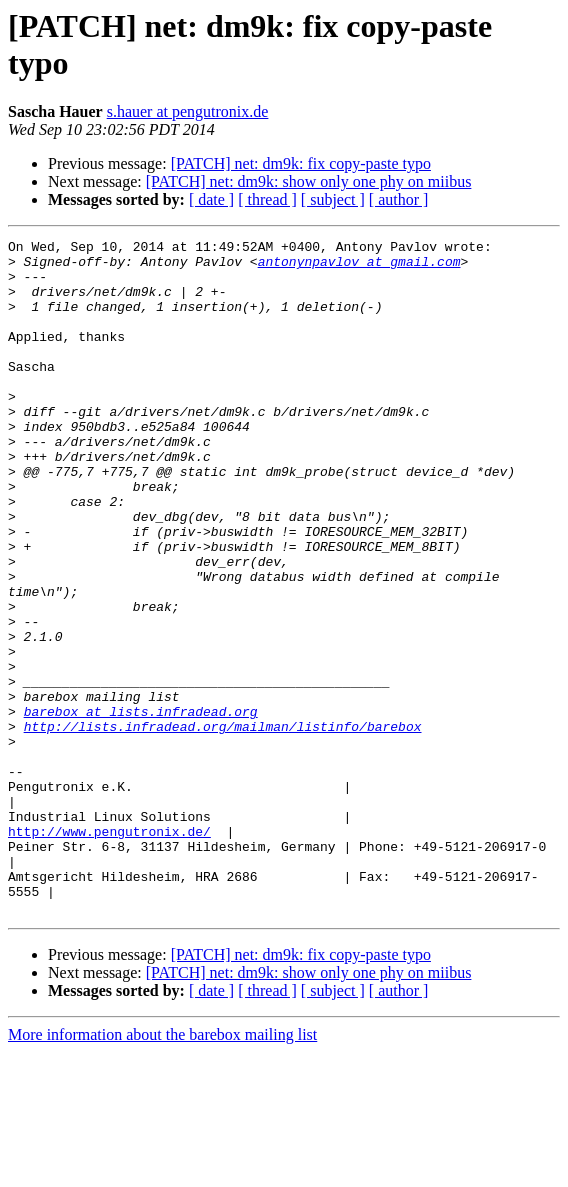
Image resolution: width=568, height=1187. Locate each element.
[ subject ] (333, 199)
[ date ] (211, 199)
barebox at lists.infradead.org (141, 807)
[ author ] (399, 199)
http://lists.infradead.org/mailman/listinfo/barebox (223, 825)
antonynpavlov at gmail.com (359, 267)
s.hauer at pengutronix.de (188, 111)
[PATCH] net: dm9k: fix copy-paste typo (301, 163)
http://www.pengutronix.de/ (109, 951)
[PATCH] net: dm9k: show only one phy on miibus (309, 181)
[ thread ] (267, 199)
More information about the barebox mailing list (162, 1169)
